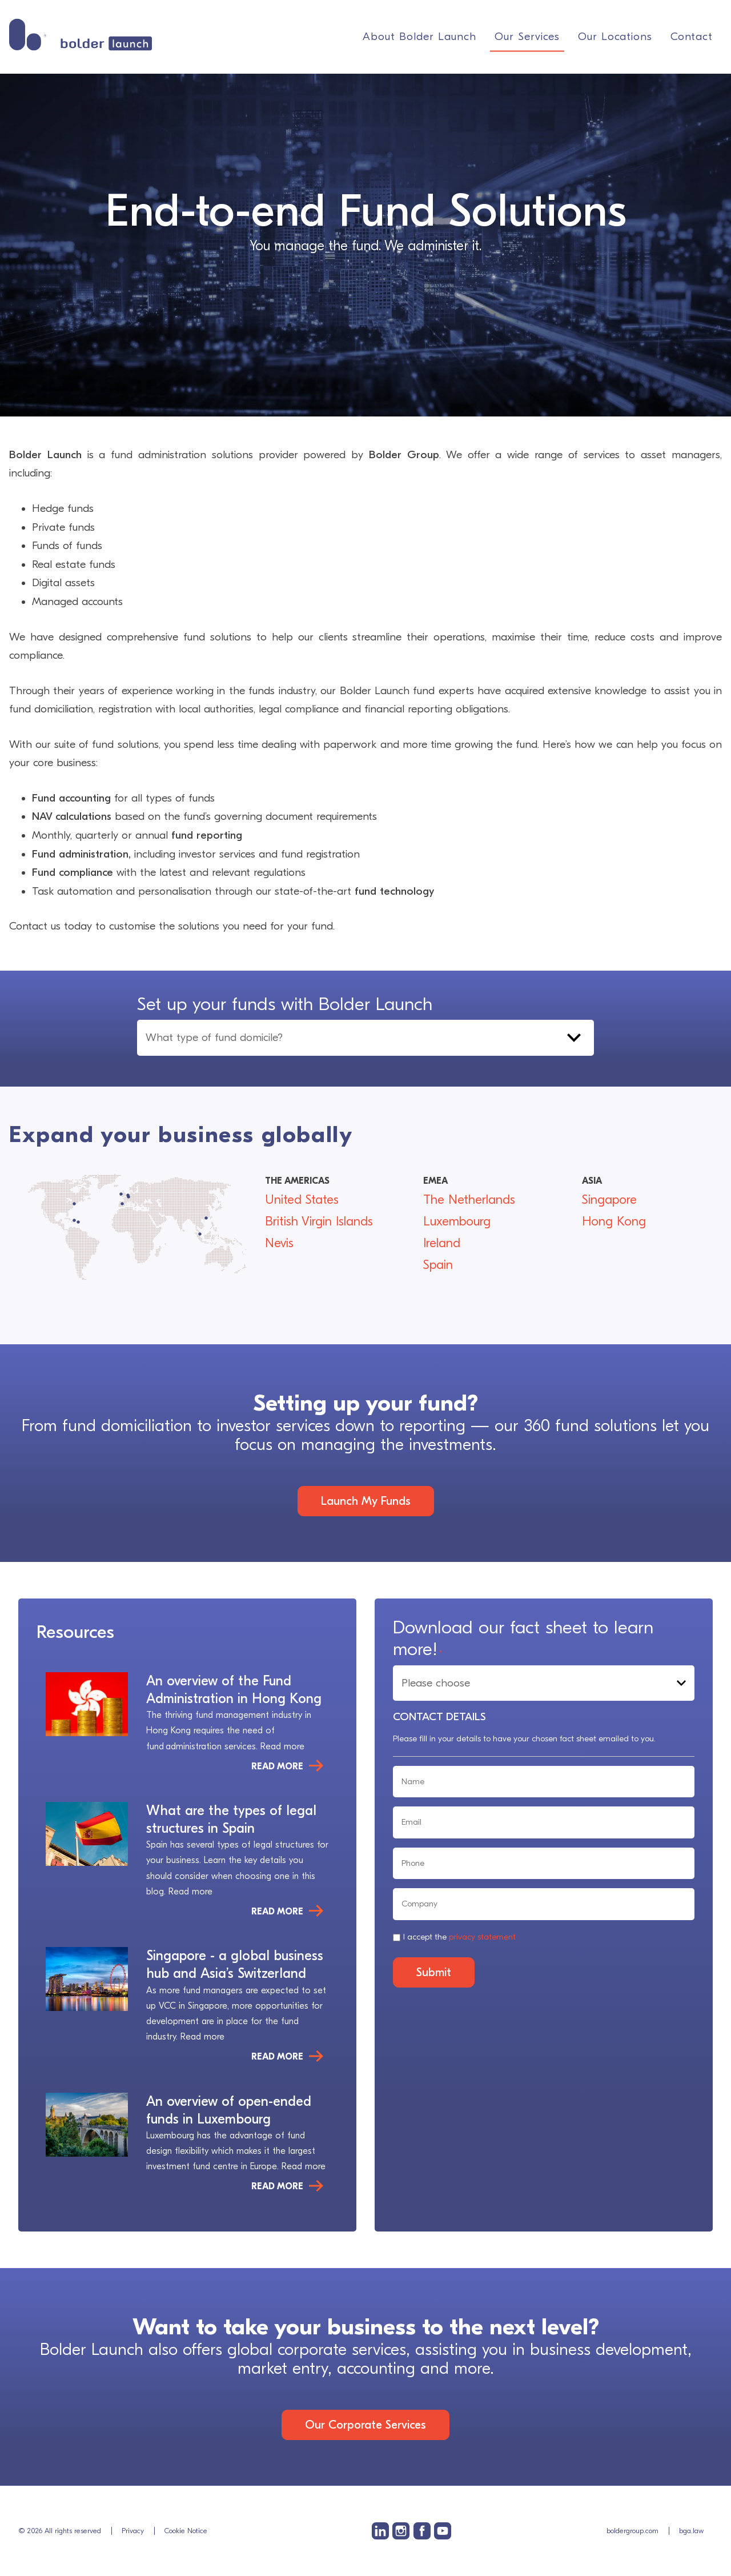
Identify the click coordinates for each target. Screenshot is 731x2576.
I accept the (459, 1937)
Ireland (441, 1243)
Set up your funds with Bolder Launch (284, 1004)
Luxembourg (457, 1221)
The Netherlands (469, 1199)
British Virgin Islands (319, 1221)
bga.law (691, 2530)
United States (302, 1199)
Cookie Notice (185, 2530)
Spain (438, 1264)
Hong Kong (614, 1221)
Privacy (133, 2530)
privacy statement (482, 1937)
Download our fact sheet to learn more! (523, 1638)
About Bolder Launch (419, 36)
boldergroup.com (632, 2530)
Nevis (279, 1243)
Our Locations (615, 36)
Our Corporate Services (365, 2424)
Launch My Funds (366, 1501)
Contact (691, 36)
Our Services (527, 36)
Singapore (609, 1199)
